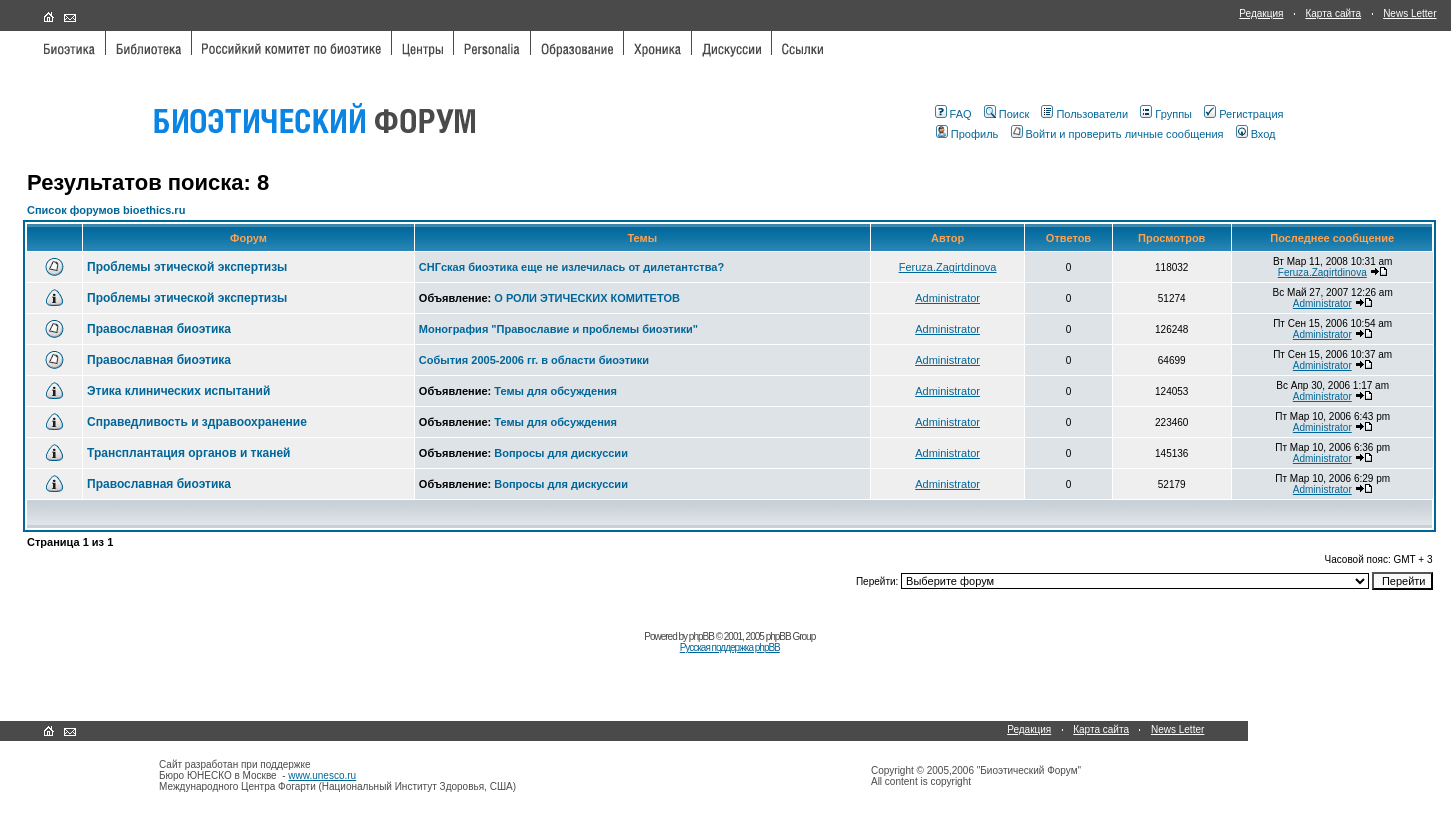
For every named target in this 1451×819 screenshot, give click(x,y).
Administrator (947, 298)
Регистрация (1243, 114)
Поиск (1006, 114)
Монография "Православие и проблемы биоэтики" (558, 329)
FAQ (953, 114)
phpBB (701, 636)
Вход (1256, 134)
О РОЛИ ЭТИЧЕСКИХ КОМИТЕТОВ (587, 298)
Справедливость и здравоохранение (197, 422)
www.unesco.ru (322, 775)
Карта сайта (1333, 13)
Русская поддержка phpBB (730, 647)
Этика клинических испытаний (178, 391)
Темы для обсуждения (555, 391)
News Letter (1409, 13)
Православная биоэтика (159, 329)
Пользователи (1084, 114)
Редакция (1261, 13)
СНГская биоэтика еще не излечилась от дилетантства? (571, 267)
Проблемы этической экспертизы (187, 267)
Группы (1166, 114)
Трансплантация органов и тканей (188, 453)
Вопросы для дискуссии (561, 453)
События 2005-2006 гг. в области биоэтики (534, 360)
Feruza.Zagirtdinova (948, 267)
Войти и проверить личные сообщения (1117, 134)
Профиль (967, 134)
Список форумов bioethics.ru (106, 210)
